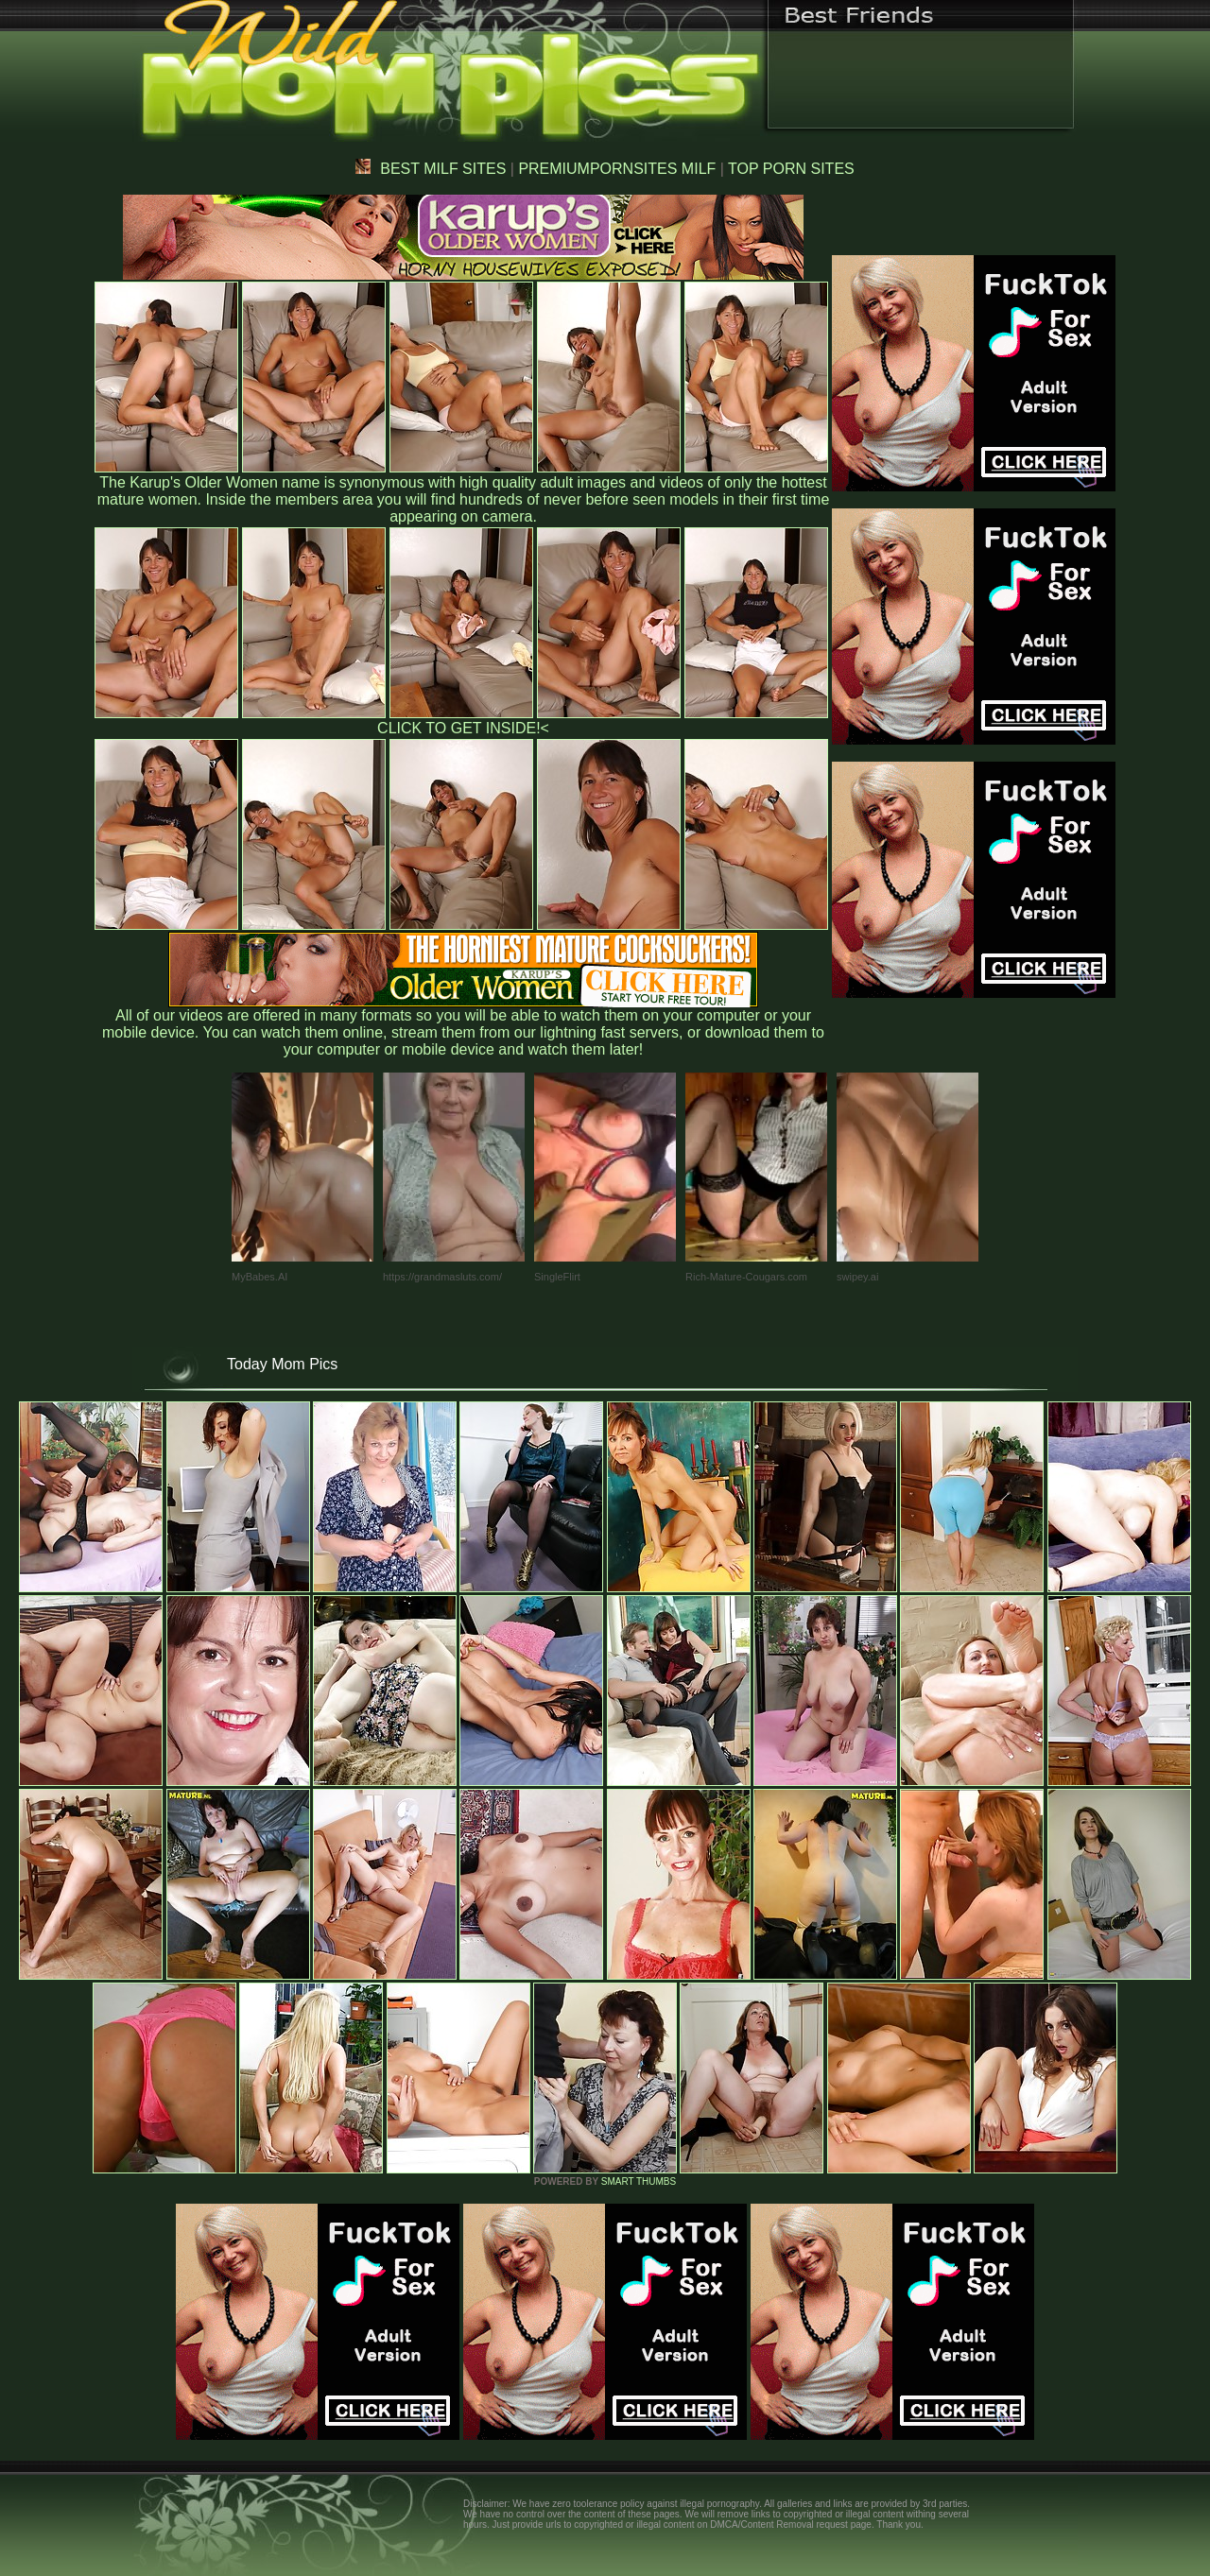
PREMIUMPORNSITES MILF (617, 169)
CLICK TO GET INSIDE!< (463, 728)
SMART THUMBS (638, 2181)
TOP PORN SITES (791, 169)
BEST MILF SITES (430, 169)
